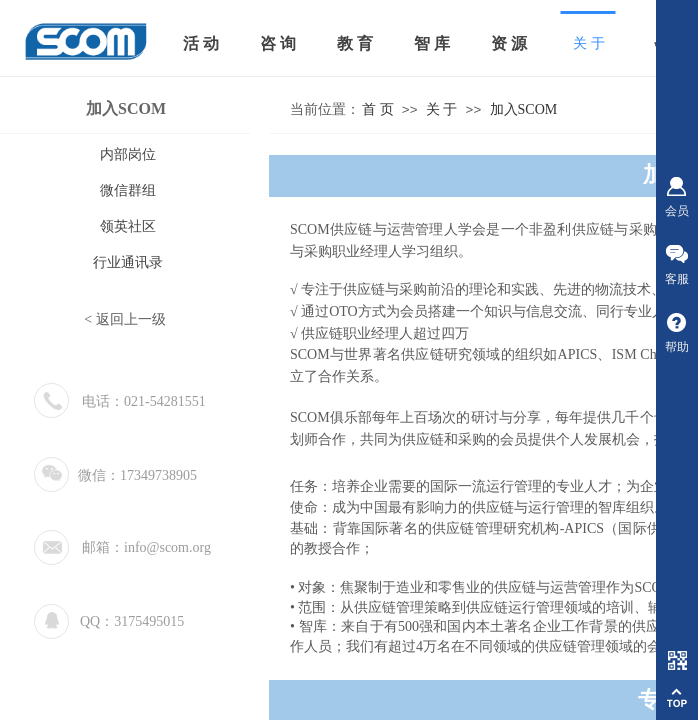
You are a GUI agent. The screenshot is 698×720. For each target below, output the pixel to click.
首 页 (378, 109)
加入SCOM (524, 109)
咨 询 (278, 43)
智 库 (432, 43)
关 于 (442, 109)
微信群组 (128, 190)
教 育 (355, 43)
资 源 (509, 43)
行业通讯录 (128, 262)
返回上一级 (131, 319)
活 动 (201, 43)
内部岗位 (128, 154)
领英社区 (128, 226)
